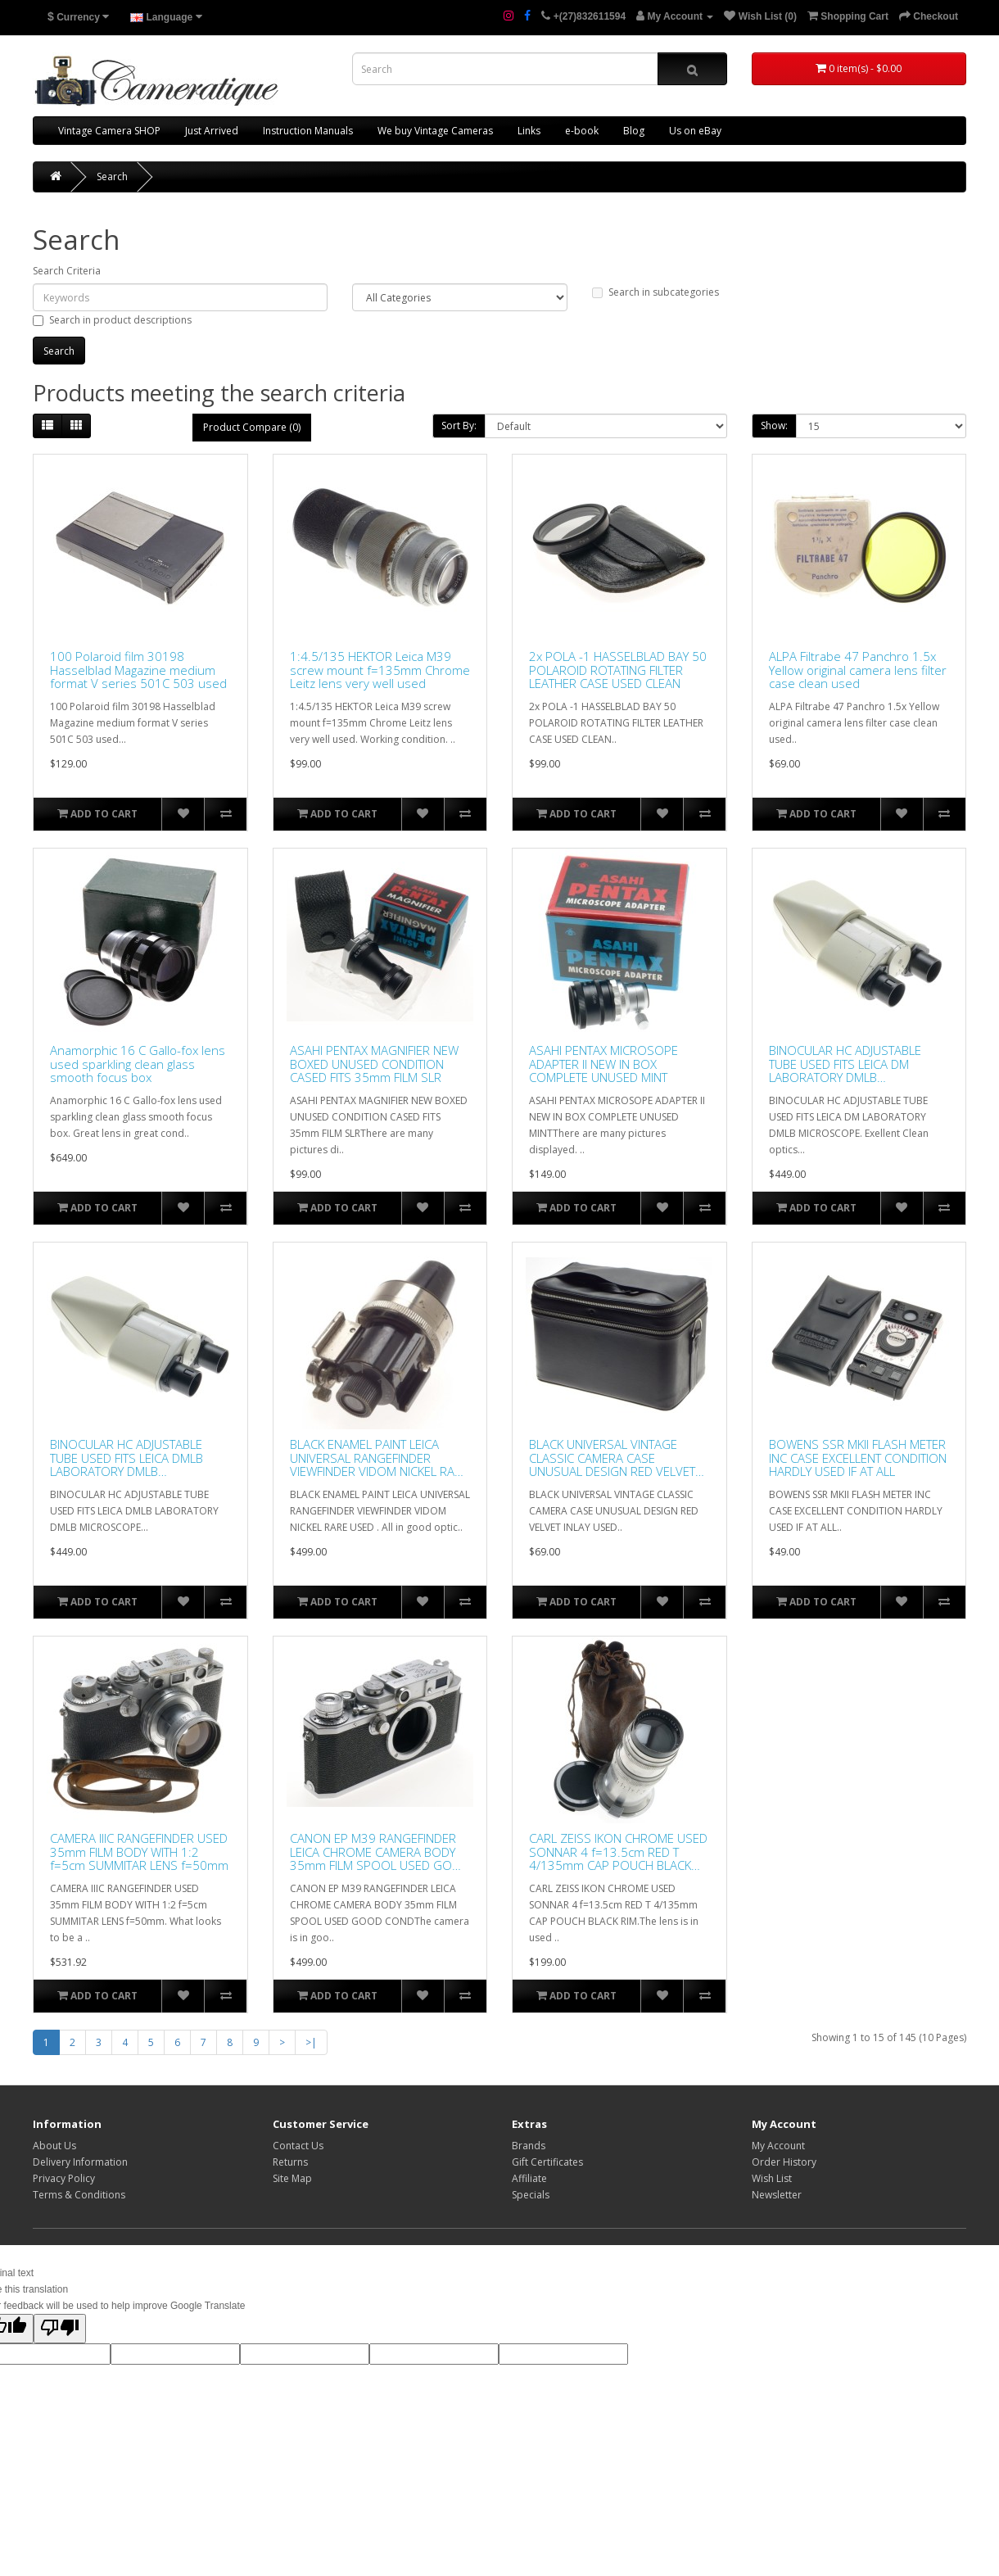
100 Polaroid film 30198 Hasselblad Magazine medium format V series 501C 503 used (138, 670)
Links (529, 131)
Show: (774, 425)
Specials (530, 2195)
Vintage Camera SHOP (109, 131)
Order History (784, 2162)
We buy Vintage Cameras (435, 131)
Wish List (772, 2178)
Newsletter (777, 2195)
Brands (528, 2146)
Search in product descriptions (112, 320)
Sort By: (459, 425)
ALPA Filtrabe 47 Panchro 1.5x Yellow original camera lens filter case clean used (858, 670)
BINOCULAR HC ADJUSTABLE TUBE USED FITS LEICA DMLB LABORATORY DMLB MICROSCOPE (126, 1457)
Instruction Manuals (308, 131)
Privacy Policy (64, 2178)
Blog (633, 131)
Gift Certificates (547, 2162)
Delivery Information (80, 2162)
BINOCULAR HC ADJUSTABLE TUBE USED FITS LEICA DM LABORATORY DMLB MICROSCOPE (845, 1064)
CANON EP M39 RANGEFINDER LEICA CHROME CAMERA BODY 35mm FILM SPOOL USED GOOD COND (380, 1851)
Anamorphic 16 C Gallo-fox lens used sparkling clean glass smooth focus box (137, 1064)
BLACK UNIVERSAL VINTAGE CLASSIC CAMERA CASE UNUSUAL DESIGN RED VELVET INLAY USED (612, 1457)
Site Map (292, 2178)
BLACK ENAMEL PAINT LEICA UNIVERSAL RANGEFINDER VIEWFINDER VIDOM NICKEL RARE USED (379, 1457)
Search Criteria (67, 271)
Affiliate (529, 2178)
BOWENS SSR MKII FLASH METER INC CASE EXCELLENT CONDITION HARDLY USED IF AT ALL (858, 1457)
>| (311, 2042)
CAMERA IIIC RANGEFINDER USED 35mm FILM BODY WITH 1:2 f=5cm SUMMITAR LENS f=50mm (139, 1851)
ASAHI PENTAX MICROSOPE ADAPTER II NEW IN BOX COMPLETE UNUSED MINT (603, 1064)
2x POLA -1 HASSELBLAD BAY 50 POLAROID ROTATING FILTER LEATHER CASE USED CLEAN (618, 670)
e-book (582, 131)
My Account (778, 2146)
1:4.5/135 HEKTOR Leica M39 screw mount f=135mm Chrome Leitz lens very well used (380, 670)
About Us (54, 2146)
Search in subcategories (655, 292)
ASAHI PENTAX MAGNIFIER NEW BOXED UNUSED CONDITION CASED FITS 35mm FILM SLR (374, 1064)
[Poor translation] (60, 2328)
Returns (290, 2162)
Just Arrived (211, 131)
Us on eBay (695, 131)
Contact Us (298, 2146)
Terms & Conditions (79, 2195)
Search (112, 176)
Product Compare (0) (252, 427)
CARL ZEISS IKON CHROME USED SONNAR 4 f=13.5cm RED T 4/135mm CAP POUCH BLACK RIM (618, 1851)
